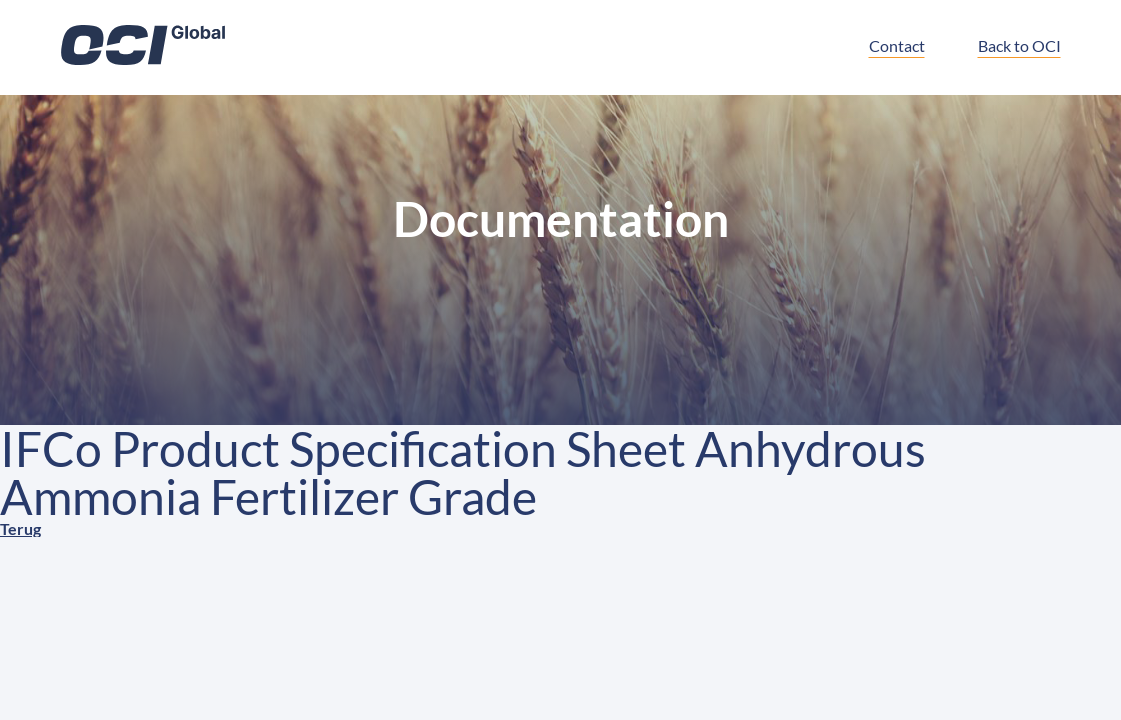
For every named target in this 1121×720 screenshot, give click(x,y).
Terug (20, 528)
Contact (897, 45)
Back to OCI (1019, 45)
